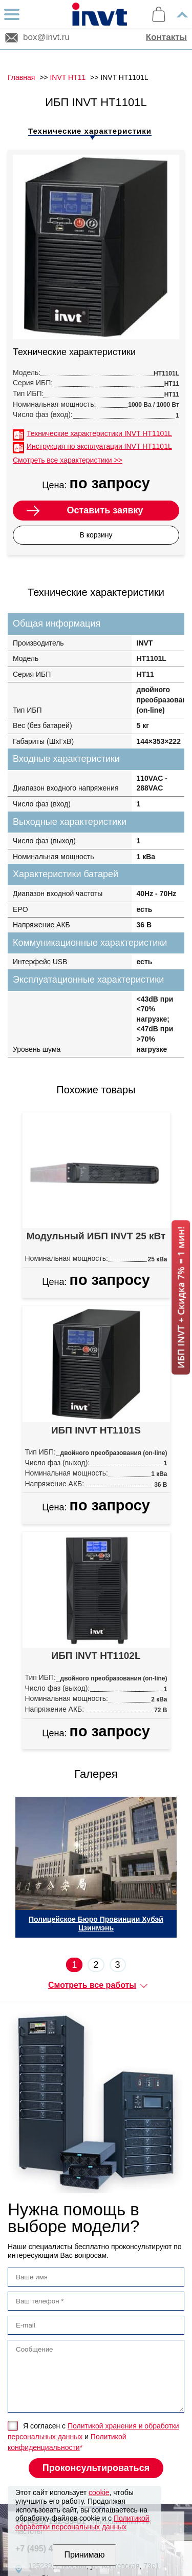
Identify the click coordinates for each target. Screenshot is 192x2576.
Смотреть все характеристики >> (67, 460)
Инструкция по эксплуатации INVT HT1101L (99, 446)
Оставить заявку (105, 510)
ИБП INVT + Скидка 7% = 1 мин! (181, 1297)
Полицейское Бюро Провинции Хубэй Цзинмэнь (96, 1923)
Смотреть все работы (92, 1985)
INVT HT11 (68, 77)
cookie (99, 2492)
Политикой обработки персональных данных (82, 2522)
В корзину (96, 535)
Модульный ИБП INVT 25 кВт (96, 1236)
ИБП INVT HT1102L (95, 1655)
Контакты (166, 37)
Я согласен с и (93, 2437)
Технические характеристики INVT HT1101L (99, 433)
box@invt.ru (46, 37)
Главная (21, 77)
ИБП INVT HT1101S (96, 1430)
